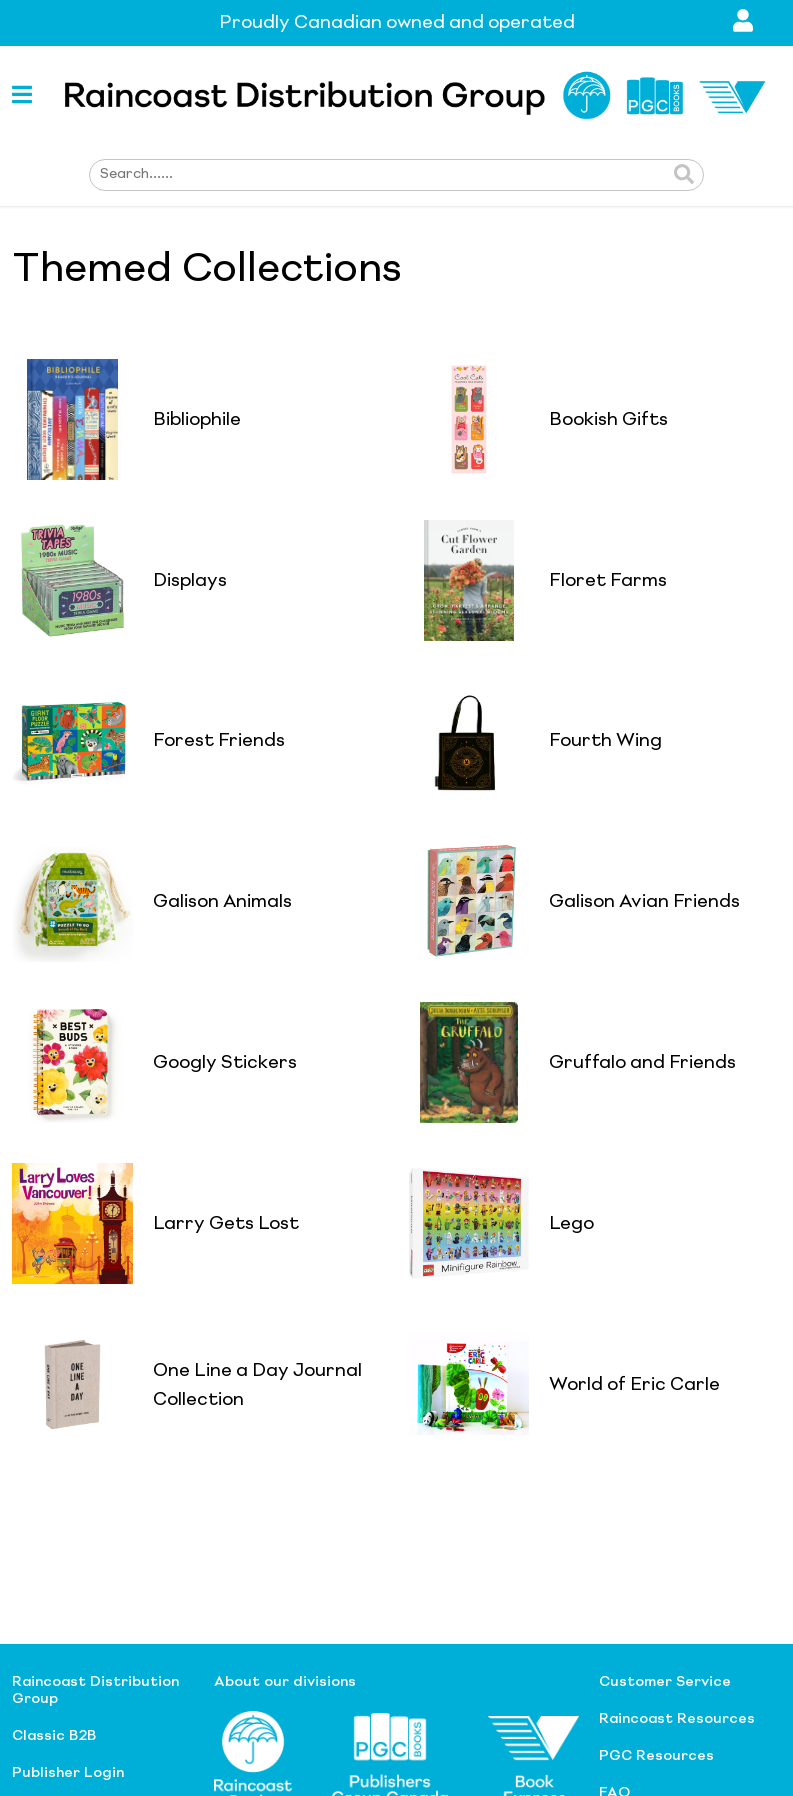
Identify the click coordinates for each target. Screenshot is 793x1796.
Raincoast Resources (677, 1719)
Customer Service (665, 1682)
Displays (190, 581)
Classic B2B (54, 1736)
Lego (571, 1224)
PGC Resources (656, 1756)
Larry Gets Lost (226, 1224)
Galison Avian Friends (644, 902)
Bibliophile (197, 420)
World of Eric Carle (634, 1385)
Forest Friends (219, 741)
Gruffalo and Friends (642, 1063)
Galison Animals (222, 902)
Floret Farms (608, 581)
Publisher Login (68, 1773)
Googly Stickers (225, 1063)
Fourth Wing (605, 741)
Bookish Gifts (608, 420)
